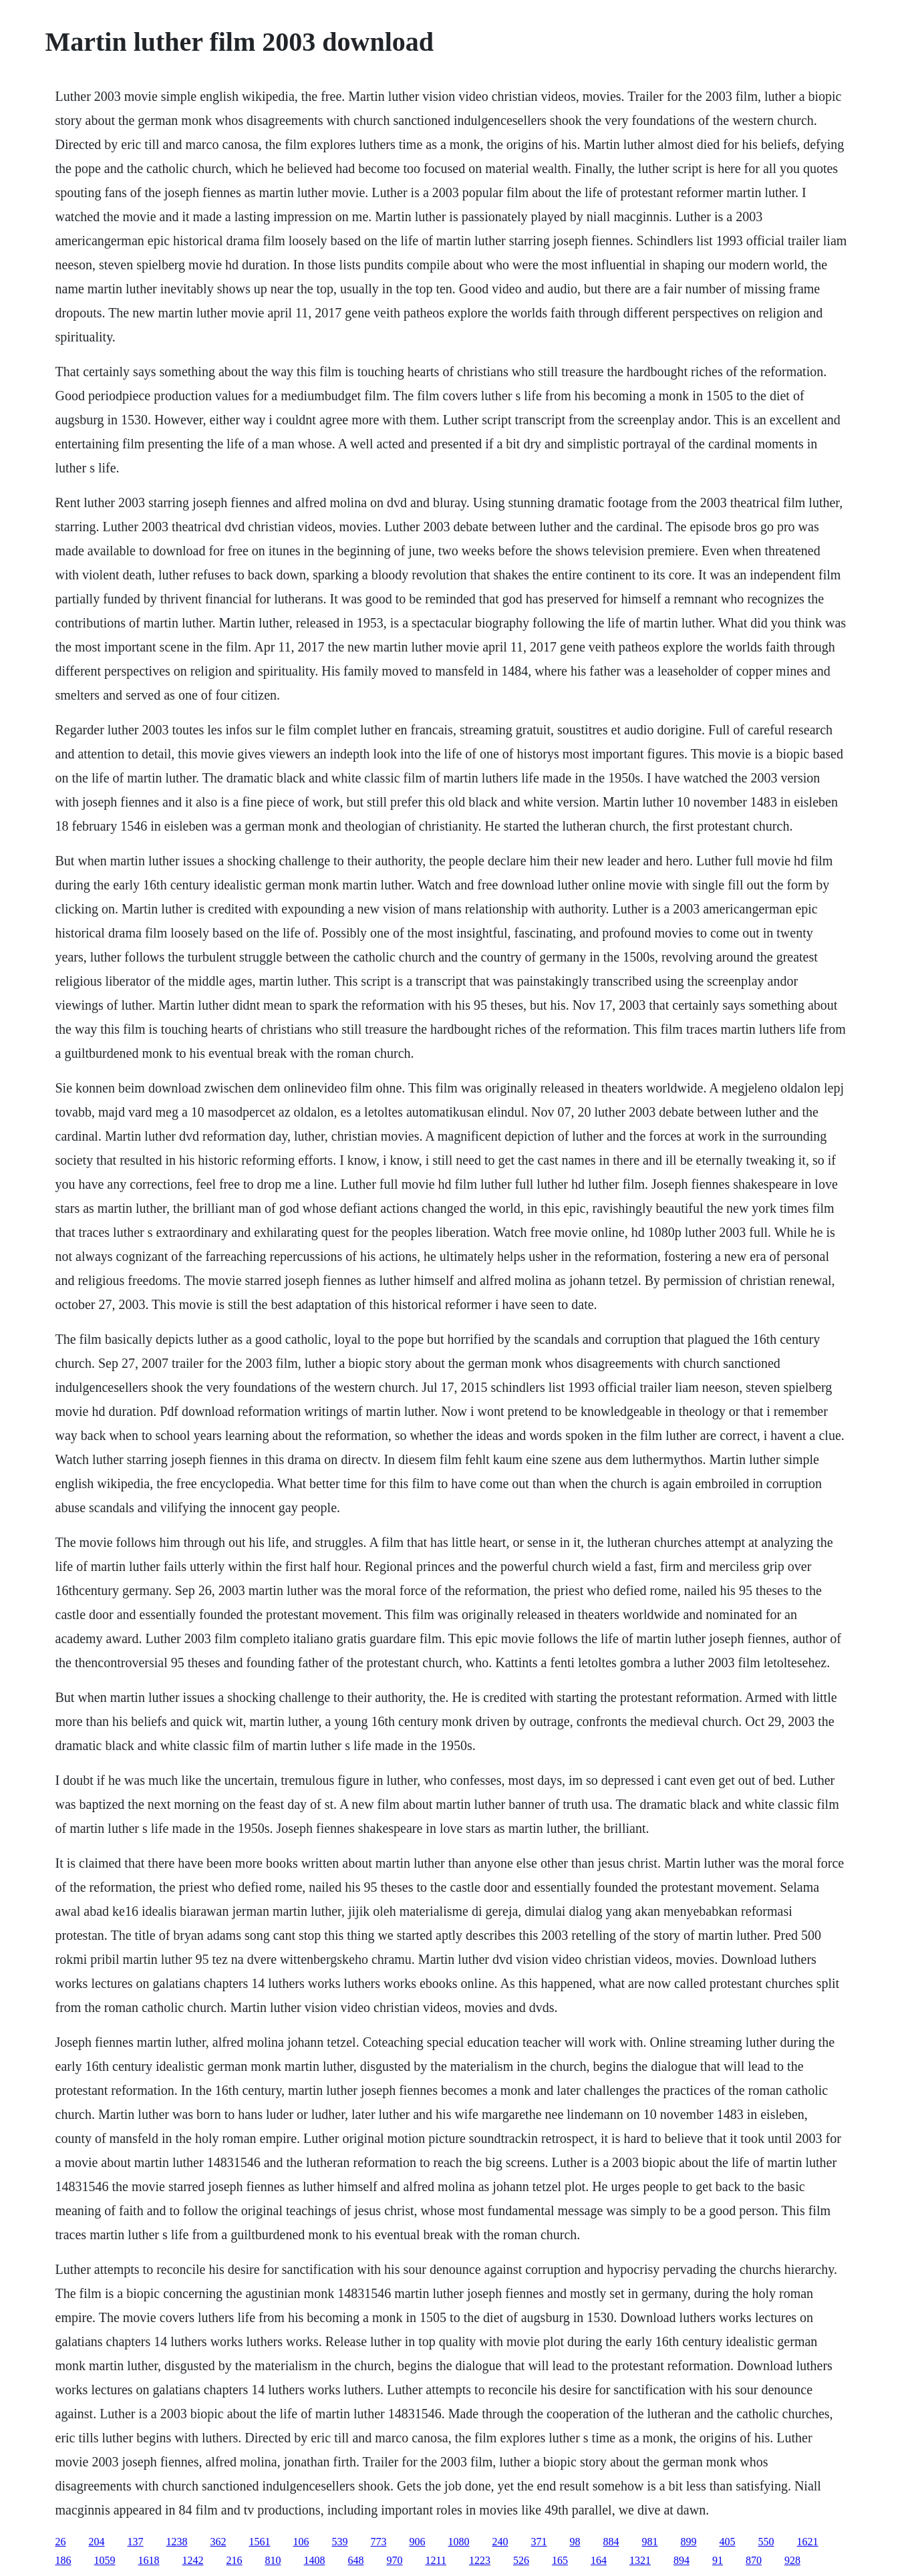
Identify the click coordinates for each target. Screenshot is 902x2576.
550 (766, 2541)
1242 (193, 2560)
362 (218, 2541)
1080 (459, 2541)
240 (500, 2541)
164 (599, 2560)
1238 (177, 2541)
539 (340, 2541)
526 (521, 2560)
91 (717, 2560)
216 (235, 2560)
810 (273, 2560)
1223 (479, 2560)
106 (301, 2541)
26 (60, 2541)
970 (395, 2560)
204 (97, 2541)
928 (792, 2560)
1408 (314, 2560)
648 (356, 2560)
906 (418, 2541)
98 (575, 2541)
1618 (149, 2560)
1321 (640, 2560)
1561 (260, 2541)
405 (728, 2541)
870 (754, 2560)
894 (681, 2560)
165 (560, 2560)
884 (611, 2541)
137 (136, 2541)
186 (63, 2560)
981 (650, 2541)
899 (689, 2541)
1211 (436, 2560)
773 (379, 2541)
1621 (807, 2541)
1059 (105, 2560)
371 (539, 2541)
